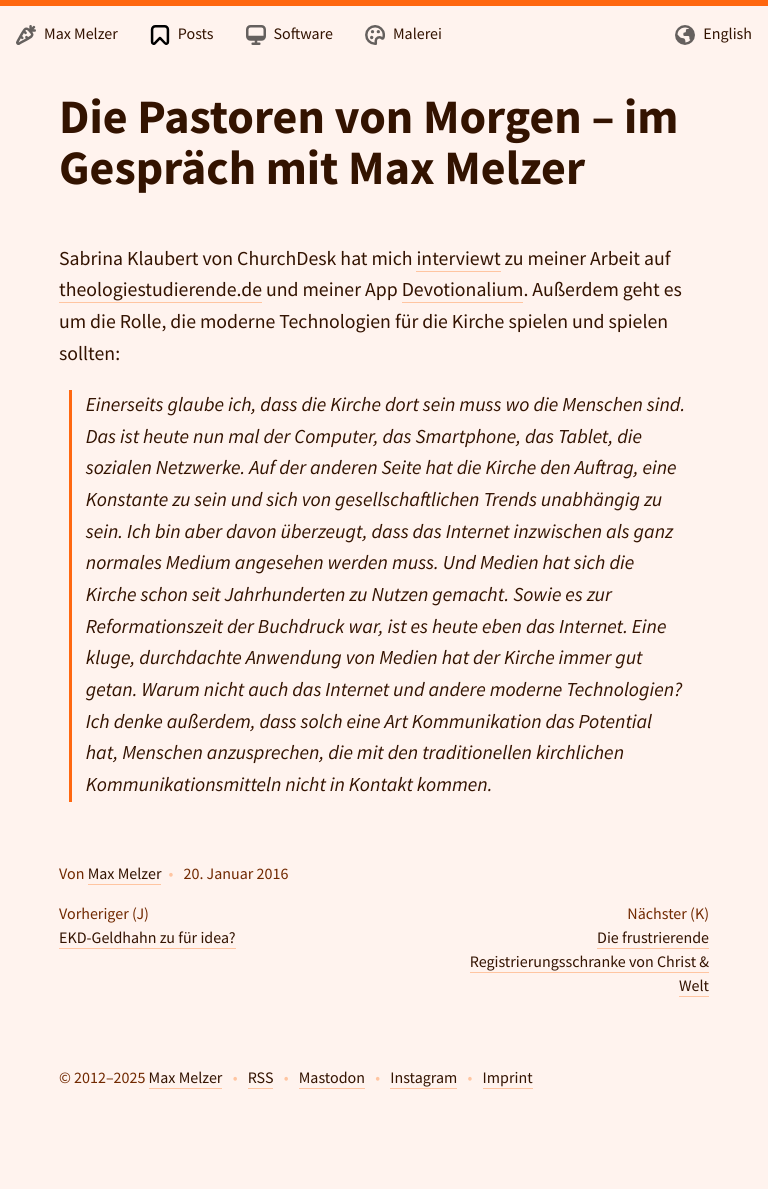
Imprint (508, 1078)
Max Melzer (125, 874)
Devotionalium (463, 290)
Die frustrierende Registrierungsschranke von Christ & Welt (589, 962)
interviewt (458, 259)
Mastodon (332, 1078)
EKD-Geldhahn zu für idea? (147, 938)
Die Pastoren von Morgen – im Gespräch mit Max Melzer (368, 142)
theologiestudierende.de (160, 290)
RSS (261, 1078)
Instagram (423, 1078)
